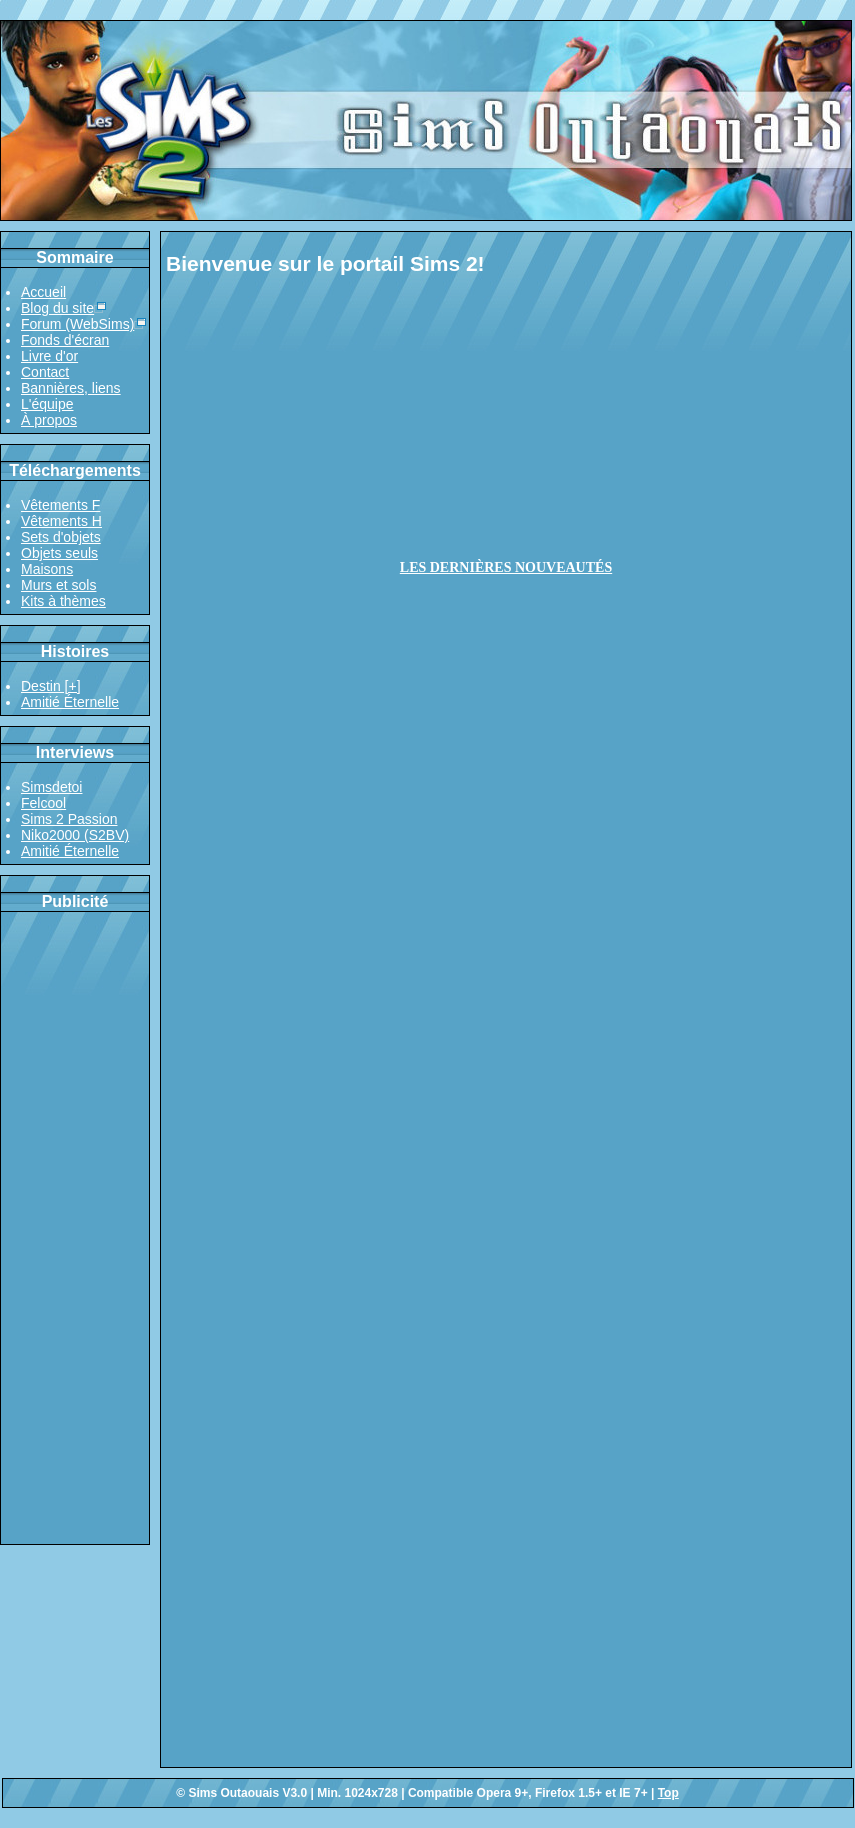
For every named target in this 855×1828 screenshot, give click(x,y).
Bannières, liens (71, 388)
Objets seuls (59, 553)
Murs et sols (58, 585)
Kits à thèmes (63, 601)
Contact (45, 372)
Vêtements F (60, 505)
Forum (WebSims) (77, 324)
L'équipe (47, 404)
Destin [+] (51, 686)
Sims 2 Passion (69, 819)
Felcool (43, 803)
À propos (49, 420)
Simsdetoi (51, 787)
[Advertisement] (75, 1228)
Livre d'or (49, 356)
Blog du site (57, 308)
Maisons (47, 569)
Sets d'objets (61, 537)
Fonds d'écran (65, 340)
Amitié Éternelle (70, 702)
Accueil (43, 292)
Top (668, 1793)
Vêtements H (61, 521)
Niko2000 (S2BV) (75, 835)
